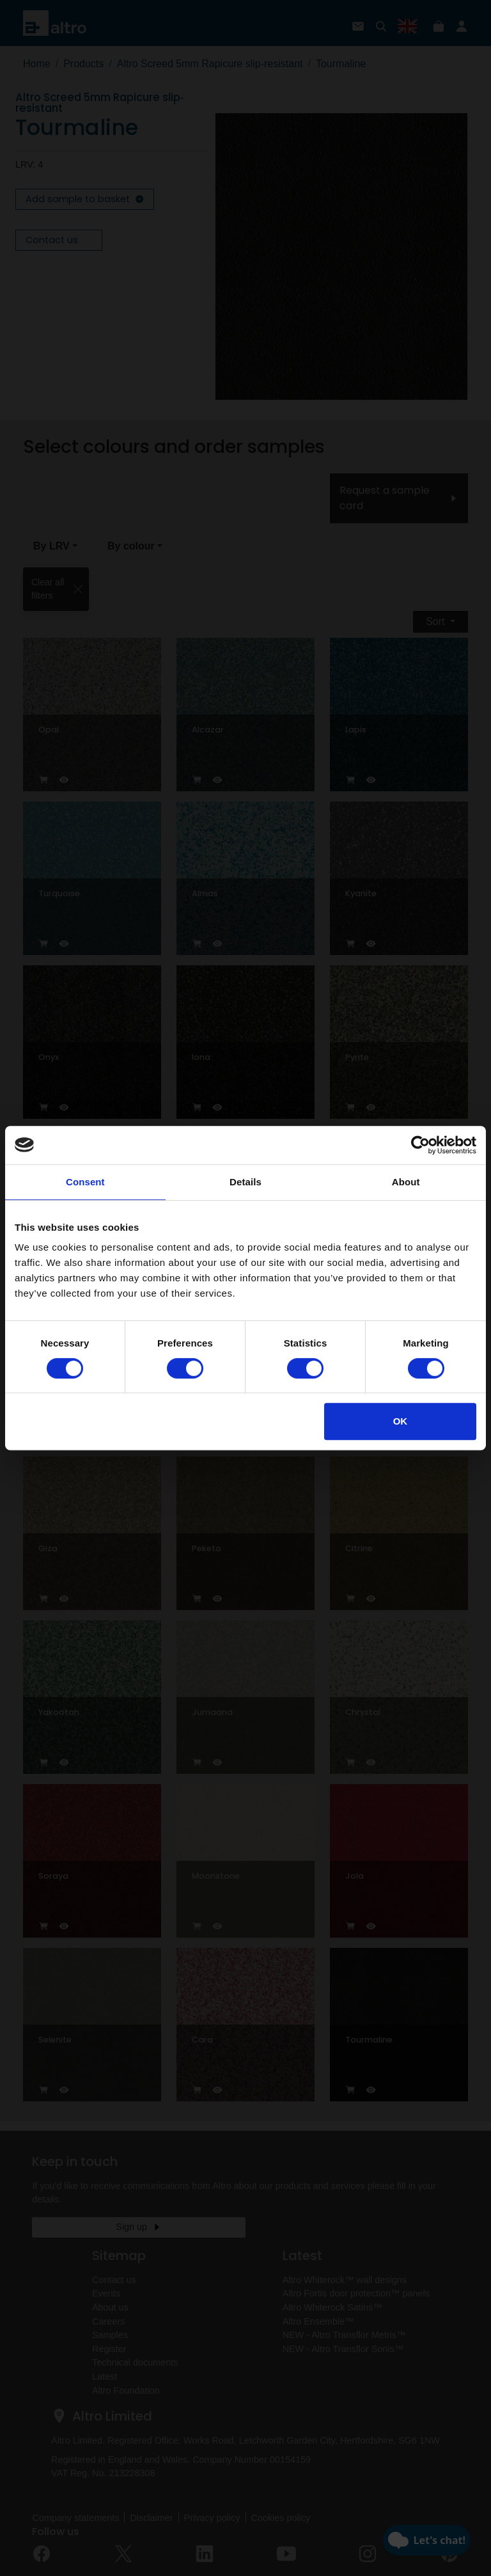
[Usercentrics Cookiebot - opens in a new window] (420, 1145)
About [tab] (406, 1181)
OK (400, 1421)
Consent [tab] (85, 1181)
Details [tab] (245, 1181)
